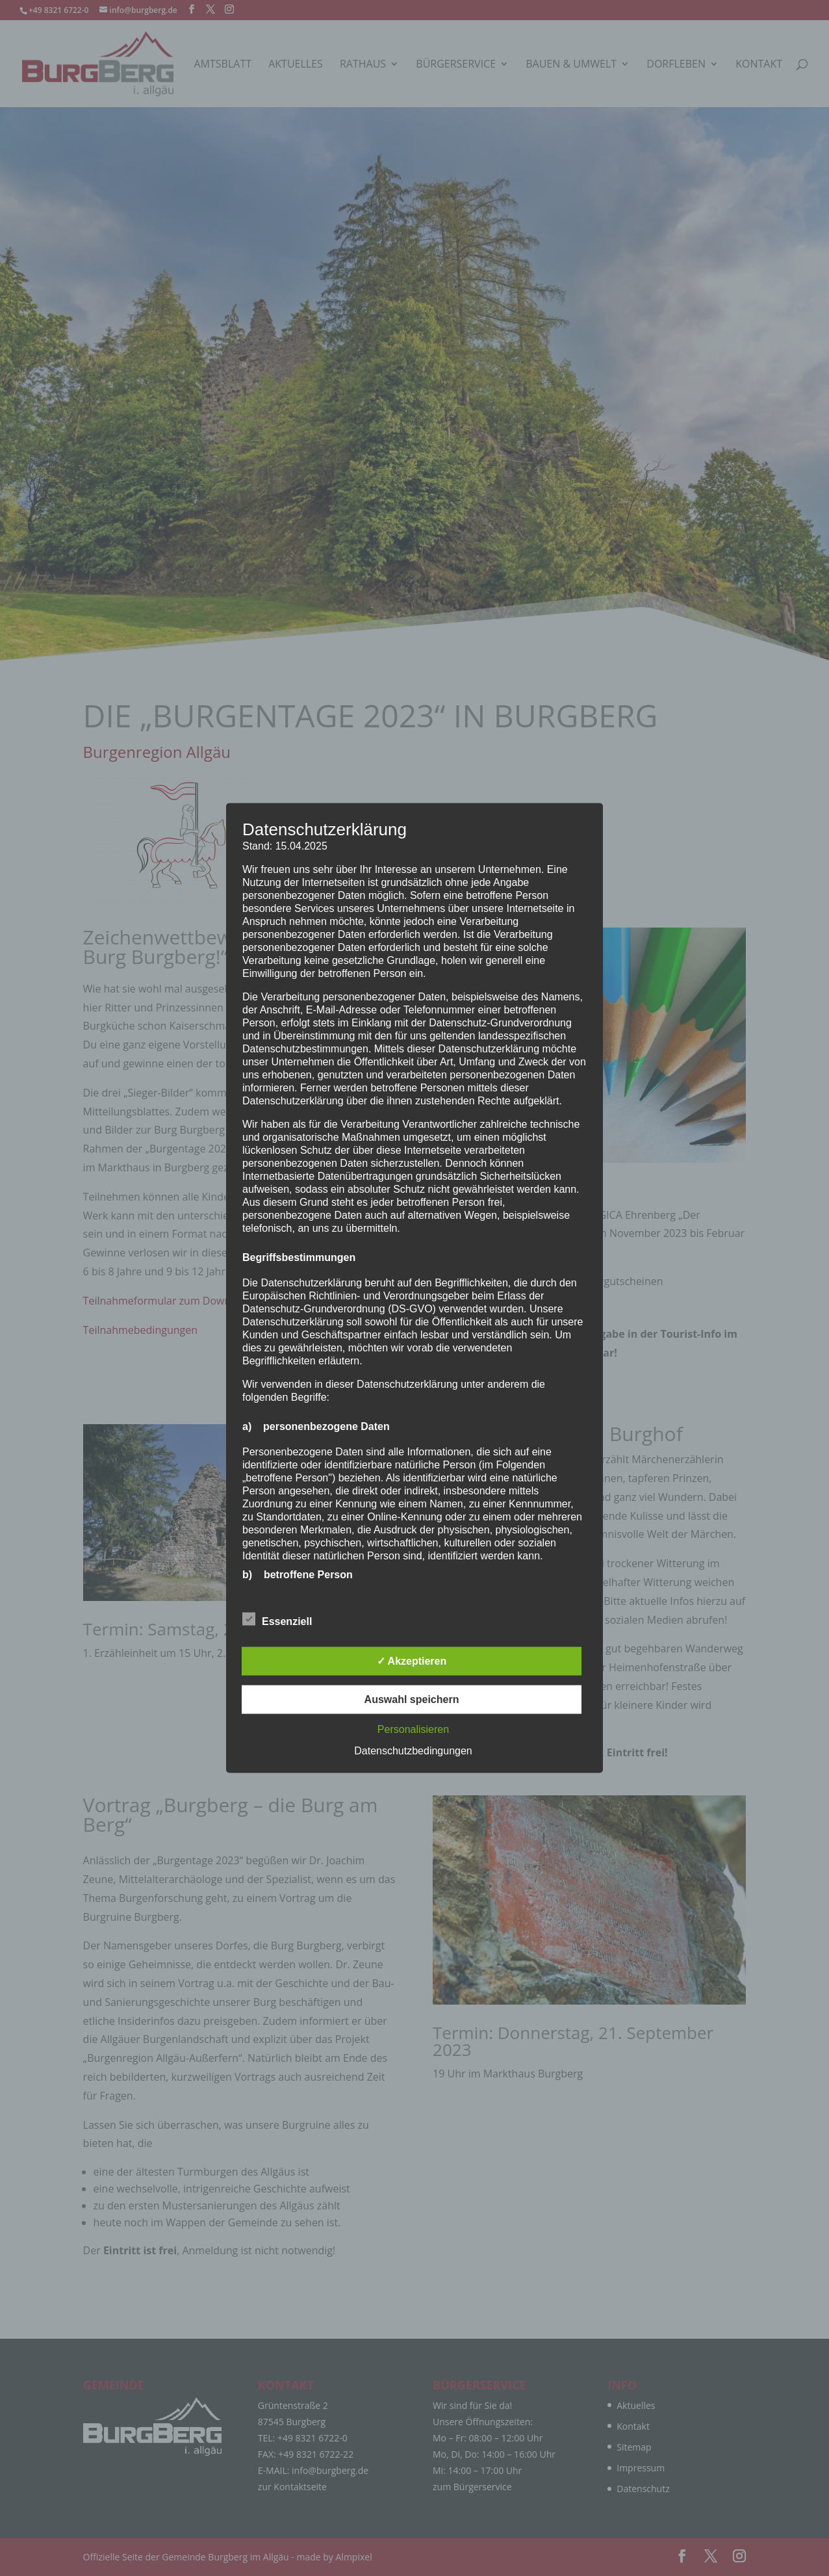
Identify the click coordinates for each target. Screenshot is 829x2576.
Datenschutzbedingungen (413, 1750)
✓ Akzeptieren (412, 1661)
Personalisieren (413, 1729)
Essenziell (277, 1620)
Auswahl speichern (411, 1699)
